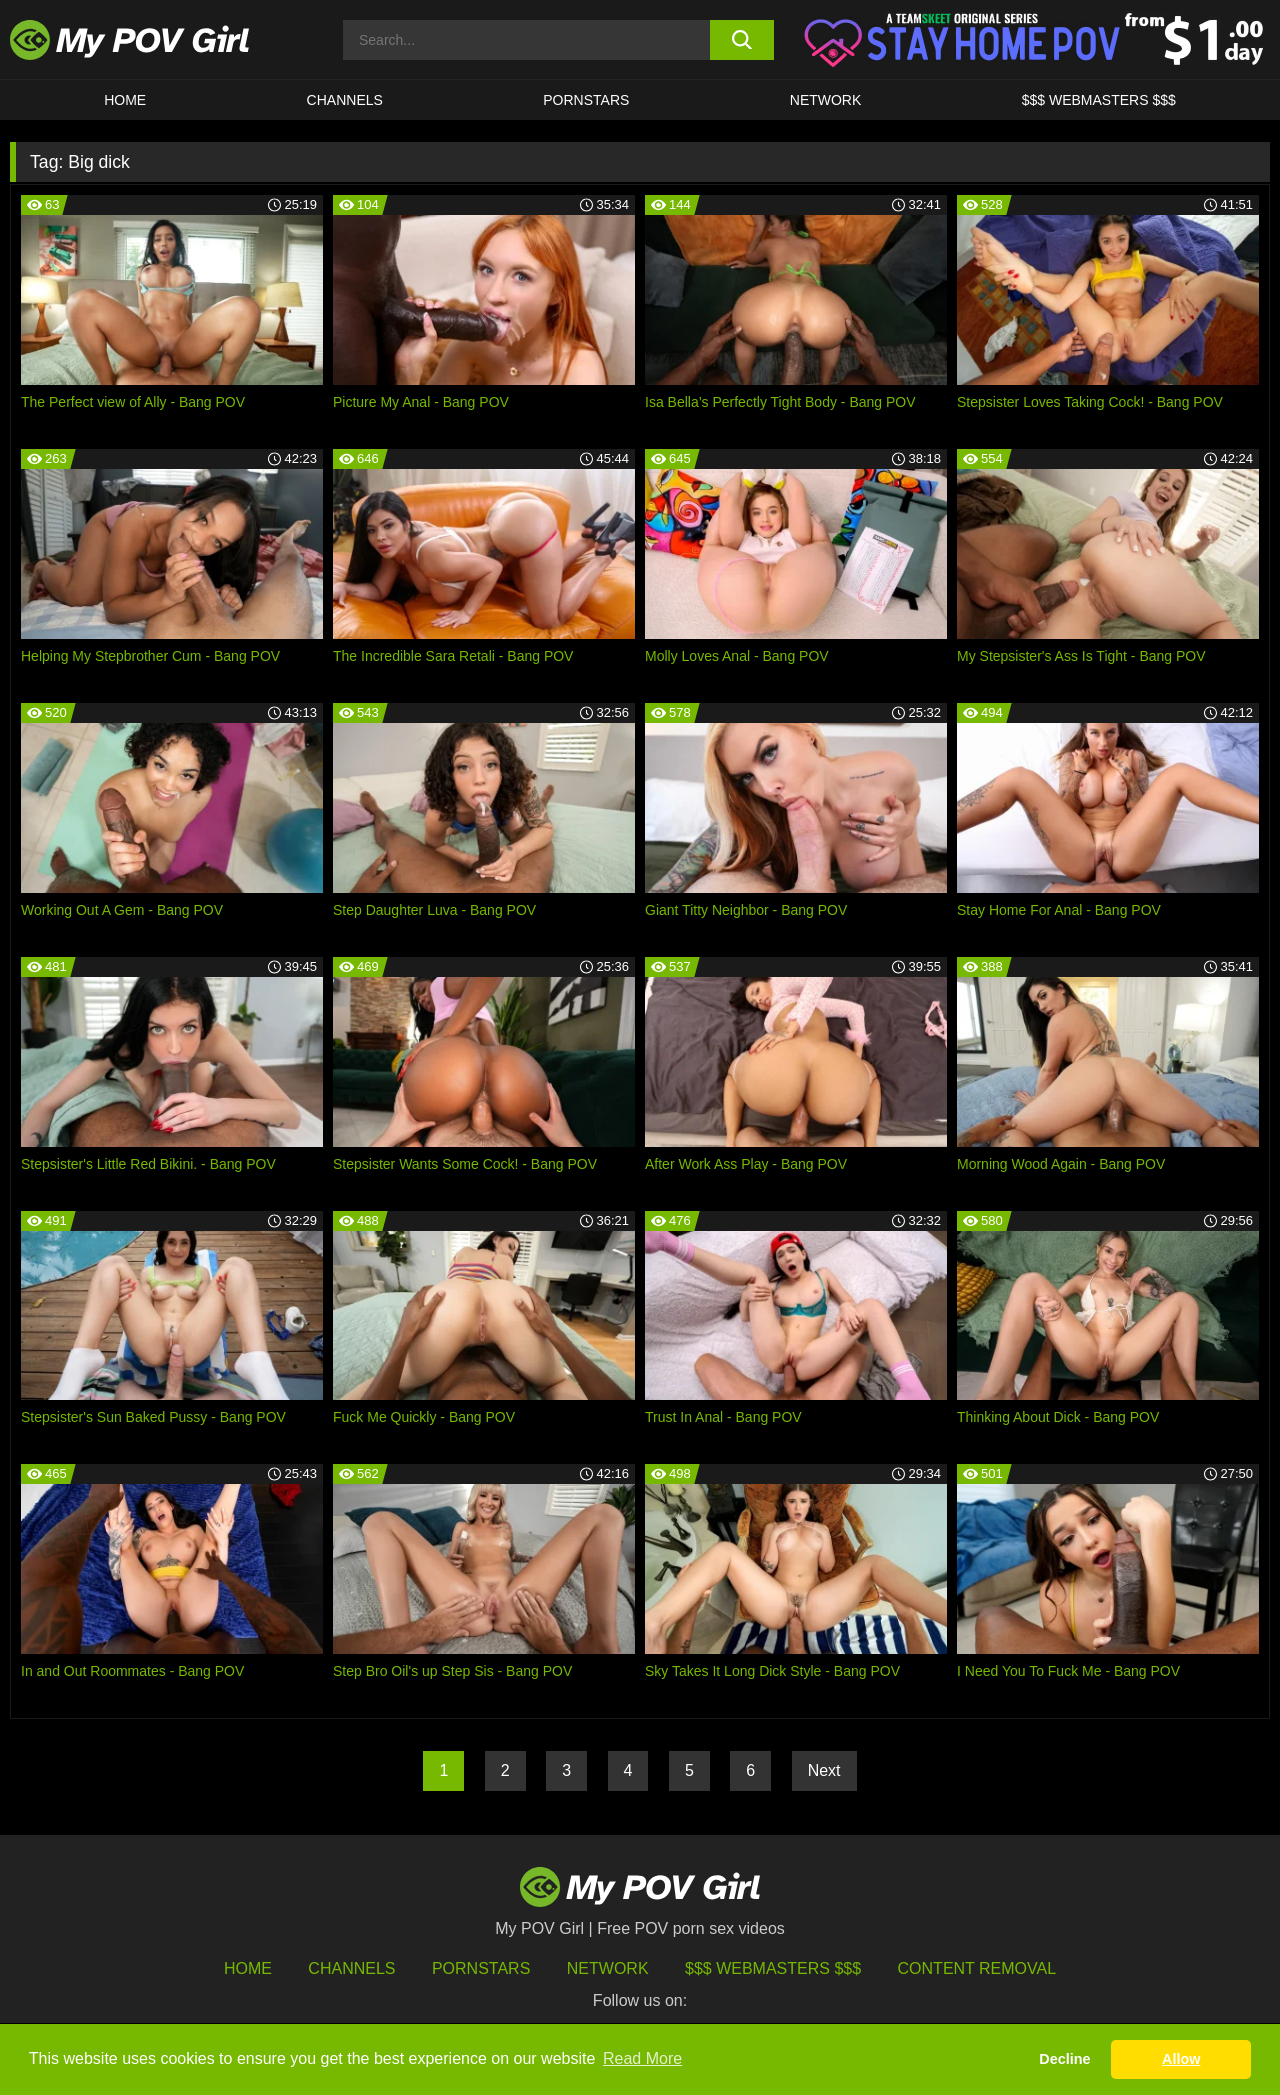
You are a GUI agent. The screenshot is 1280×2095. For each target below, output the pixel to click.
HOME (125, 100)
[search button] (742, 40)
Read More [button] (642, 2058)
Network (826, 100)
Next (824, 1770)
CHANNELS (345, 100)
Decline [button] (1064, 2059)
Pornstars (586, 100)
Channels (351, 1968)
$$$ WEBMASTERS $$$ (1099, 100)
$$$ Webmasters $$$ (773, 1968)
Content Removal (977, 1968)
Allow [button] (1181, 2059)
